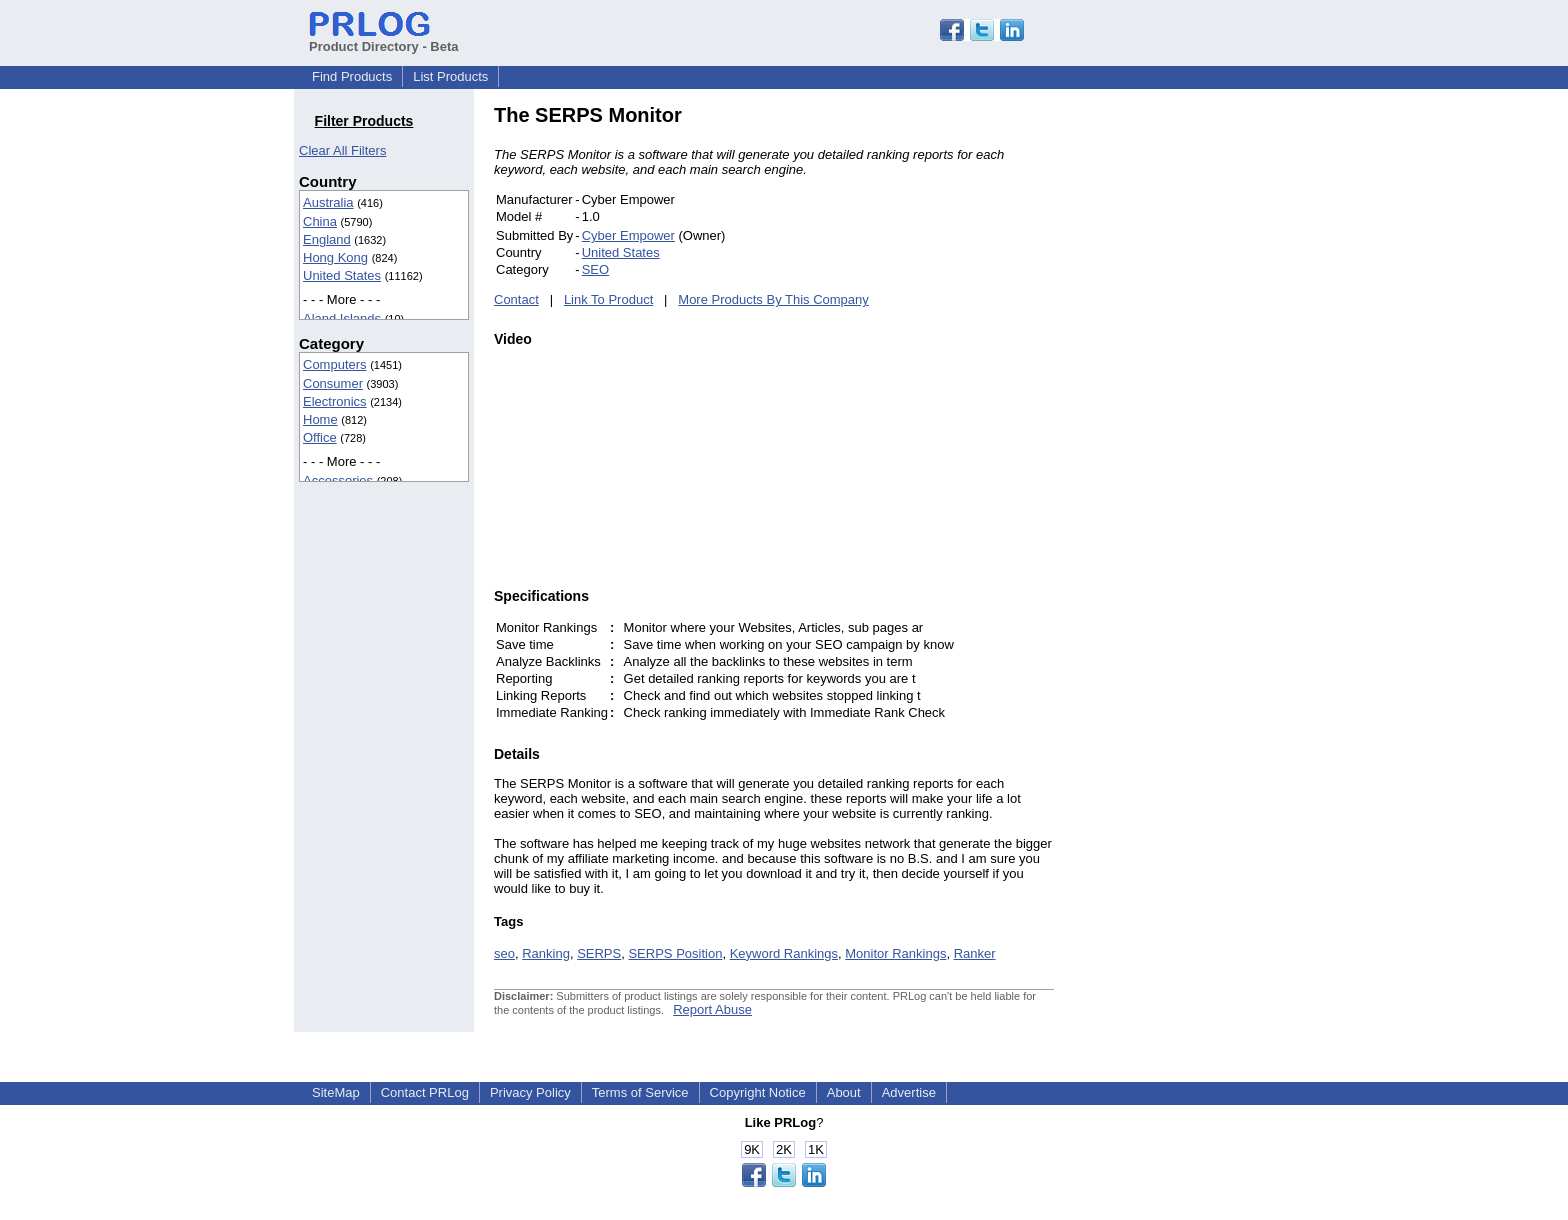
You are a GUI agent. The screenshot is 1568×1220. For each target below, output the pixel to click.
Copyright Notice (758, 1092)
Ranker (975, 953)
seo (504, 953)
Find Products (352, 76)
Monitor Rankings (895, 953)
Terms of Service (640, 1092)
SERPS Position (675, 953)
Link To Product (608, 299)
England (327, 239)
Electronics (335, 401)
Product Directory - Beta (384, 39)
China (320, 221)
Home (320, 419)
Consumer (333, 383)
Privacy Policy (530, 1092)
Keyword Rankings (784, 953)
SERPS (599, 953)
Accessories (338, 480)
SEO (595, 269)
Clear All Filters (342, 150)
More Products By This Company (773, 299)
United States (342, 275)
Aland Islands (342, 318)
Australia (328, 202)
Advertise (909, 1092)
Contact (516, 299)
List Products (450, 76)
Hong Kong (335, 257)
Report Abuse (712, 1009)
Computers (335, 364)
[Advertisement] (1189, 404)
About (844, 1092)
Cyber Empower (628, 235)
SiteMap (336, 1092)
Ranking (546, 953)
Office (320, 437)
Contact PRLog (425, 1092)
